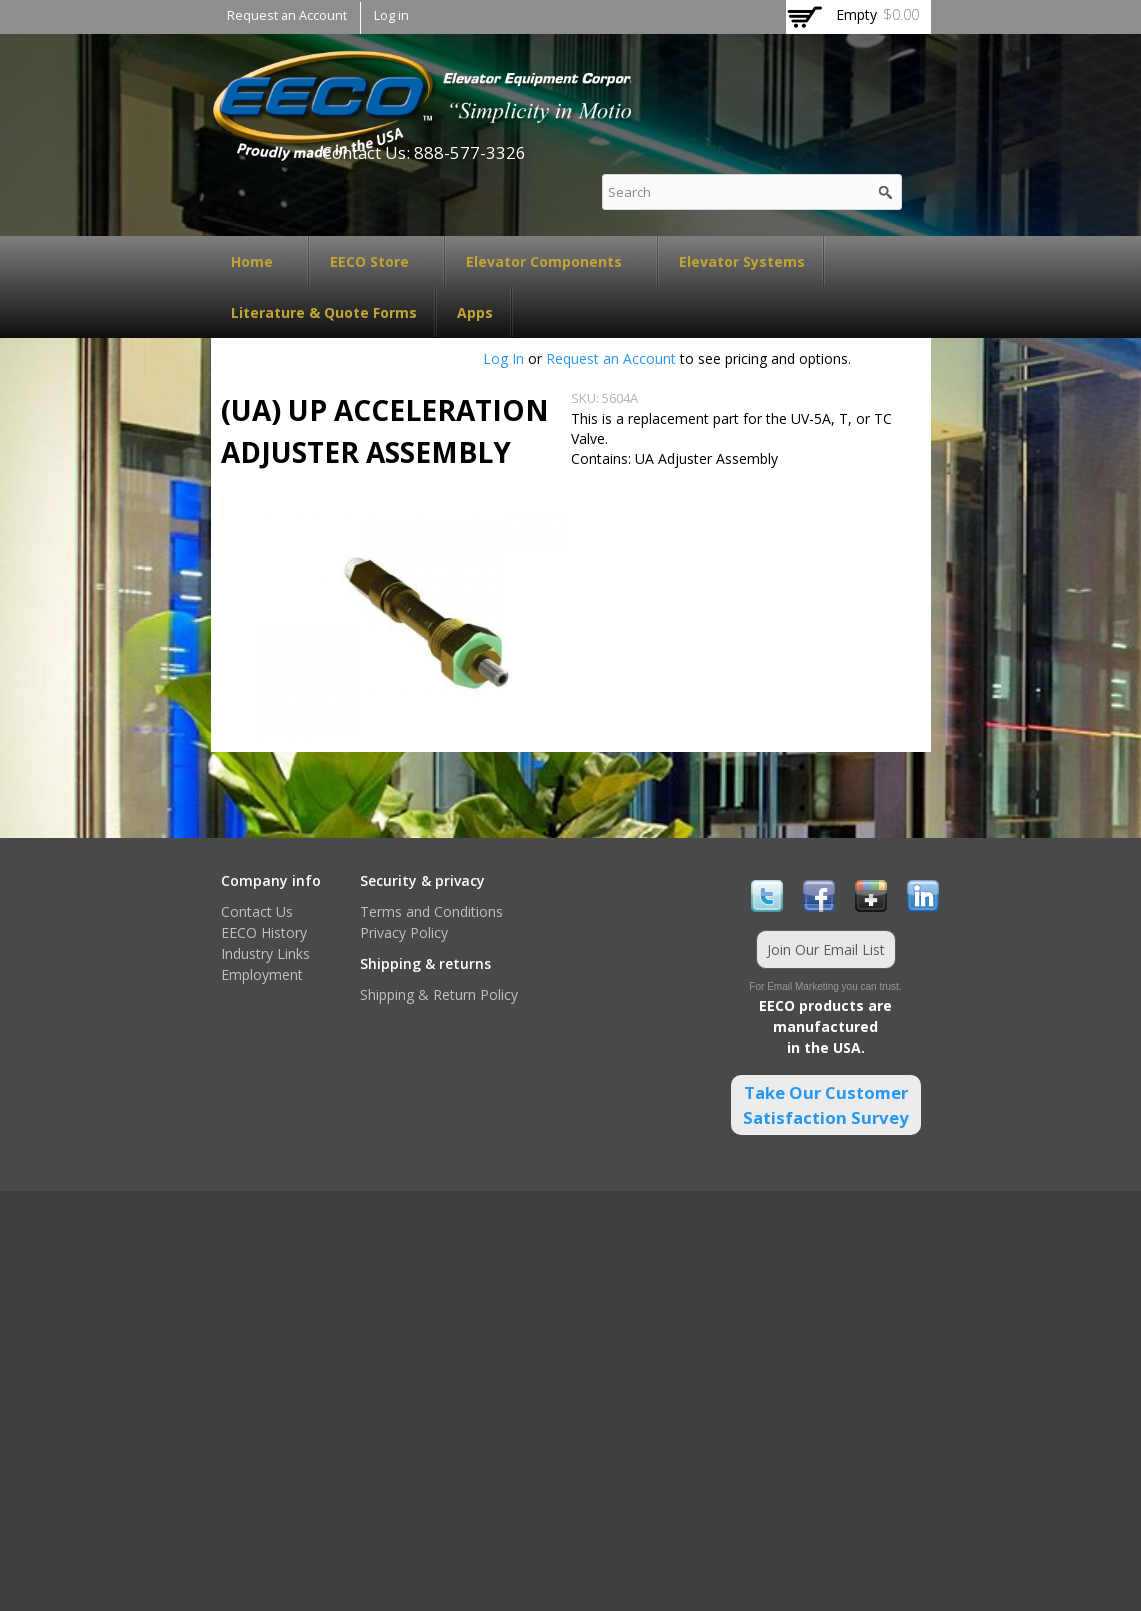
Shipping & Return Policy (439, 994)
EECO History (264, 932)
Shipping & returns (425, 963)
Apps (475, 312)
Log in (391, 15)
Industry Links (265, 953)
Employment (262, 974)
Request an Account (287, 15)
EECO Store (378, 261)
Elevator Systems (742, 261)
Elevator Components (552, 261)
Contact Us (257, 911)
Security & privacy (422, 880)
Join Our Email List (826, 949)
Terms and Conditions (431, 911)
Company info (271, 880)
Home (260, 261)
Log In (503, 358)
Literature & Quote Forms (324, 312)
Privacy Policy (404, 932)
